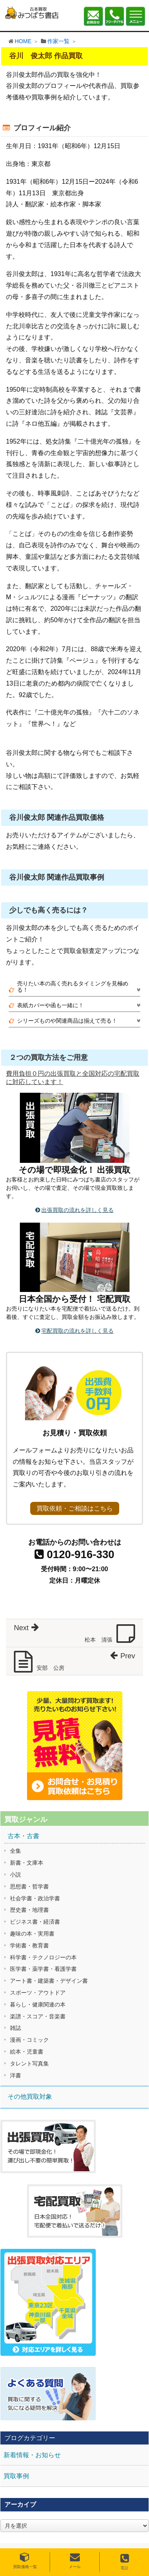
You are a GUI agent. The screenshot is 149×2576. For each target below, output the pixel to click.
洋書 (15, 2075)
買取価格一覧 (25, 2560)
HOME (23, 41)
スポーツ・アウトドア (38, 1992)
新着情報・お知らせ (32, 2455)
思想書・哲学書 (29, 1886)
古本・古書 (23, 1836)
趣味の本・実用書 (32, 1933)
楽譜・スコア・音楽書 (38, 2016)
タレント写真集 (29, 2063)
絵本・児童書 (26, 2051)
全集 (15, 1851)
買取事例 (16, 2476)
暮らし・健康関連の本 (38, 2004)
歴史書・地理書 (29, 1910)
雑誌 (15, 2028)
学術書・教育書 (29, 1945)
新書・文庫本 (26, 1863)
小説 (15, 1874)
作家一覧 (58, 41)
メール (75, 2560)
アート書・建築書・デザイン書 (49, 1981)
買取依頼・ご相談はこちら (75, 1508)
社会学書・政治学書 (35, 1898)
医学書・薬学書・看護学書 (43, 1969)
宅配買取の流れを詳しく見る (77, 1331)
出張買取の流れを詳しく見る (77, 1210)
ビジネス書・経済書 (35, 1922)
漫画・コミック (29, 2040)
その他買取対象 (30, 2096)
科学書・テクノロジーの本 (43, 1957)
